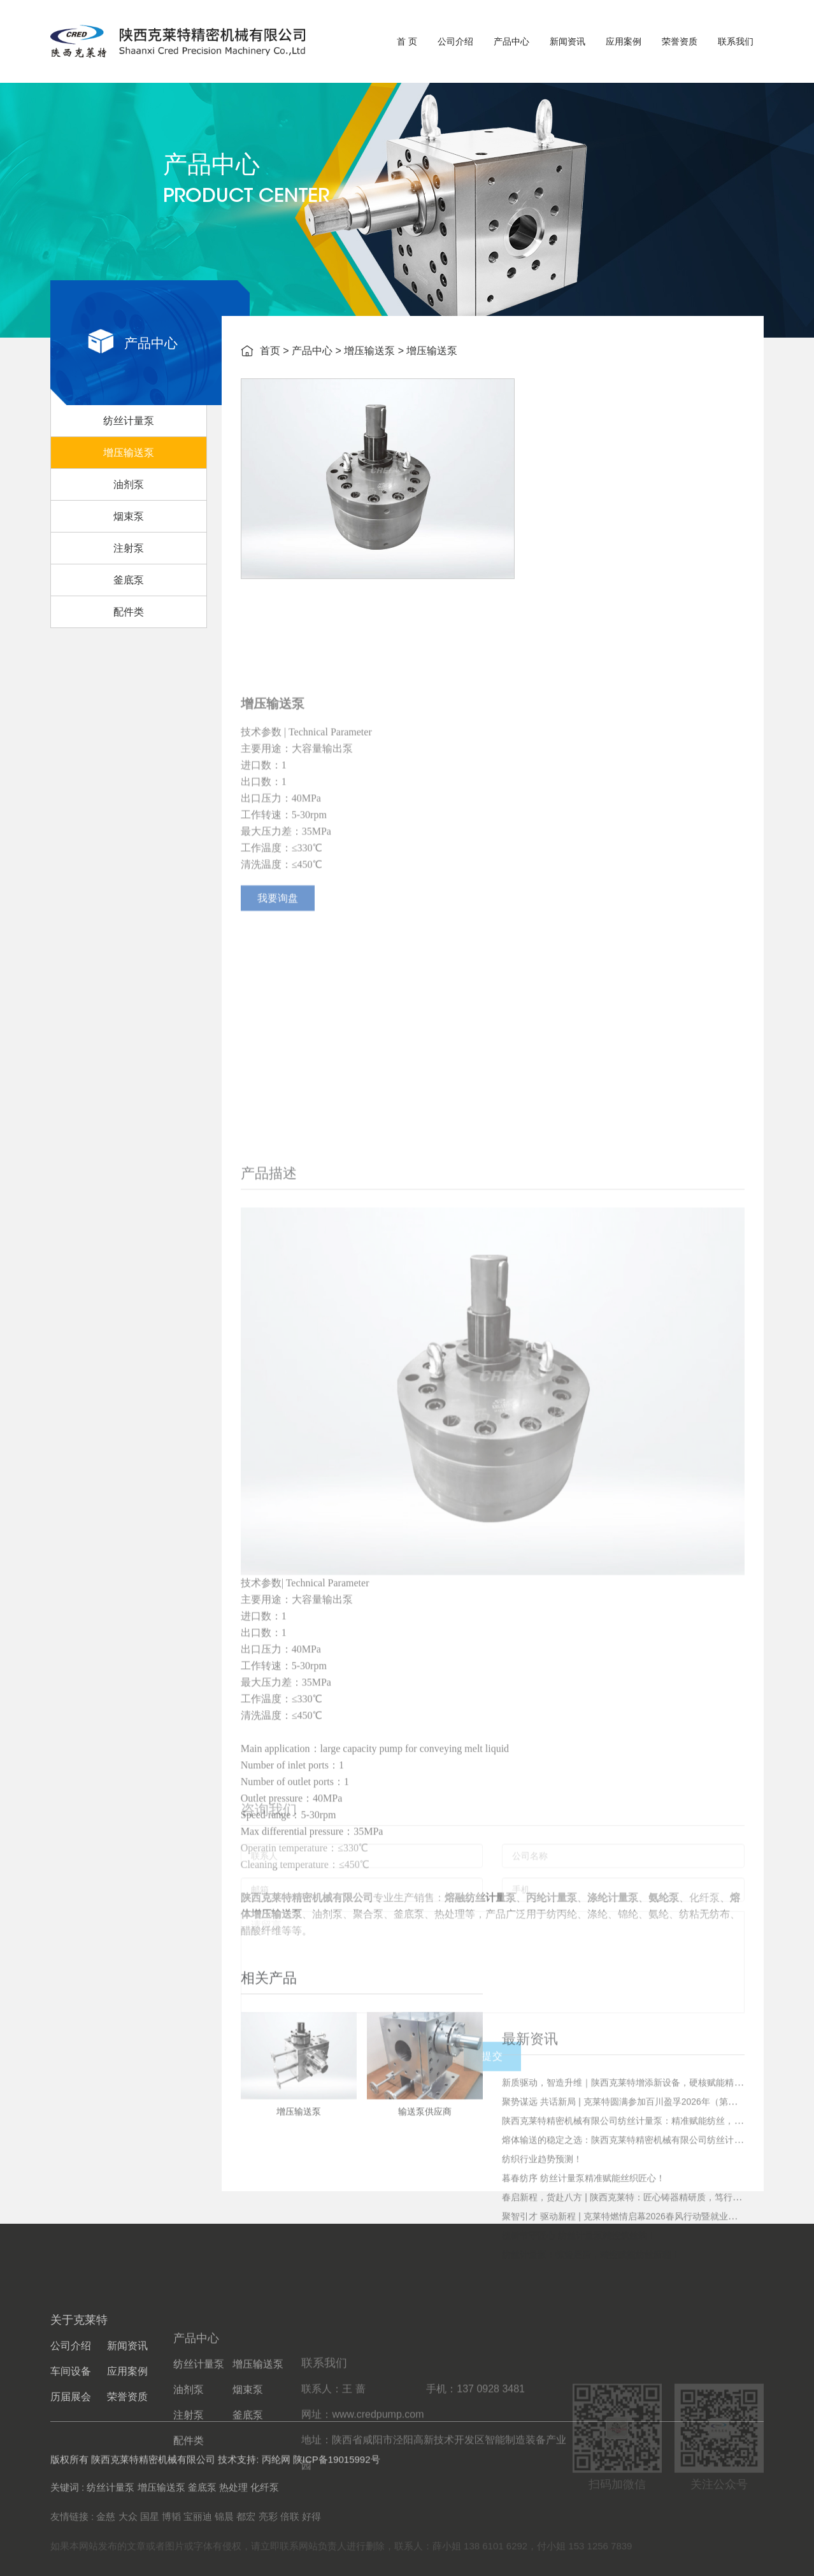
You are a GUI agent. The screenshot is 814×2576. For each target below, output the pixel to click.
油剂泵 (128, 505)
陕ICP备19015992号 (336, 2475)
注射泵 (128, 569)
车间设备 (70, 2450)
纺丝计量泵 (128, 441)
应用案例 (623, 41)
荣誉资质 (679, 41)
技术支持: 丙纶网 (254, 2475)
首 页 (407, 41)
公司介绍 (455, 41)
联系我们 (735, 41)
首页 (270, 352)
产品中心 (511, 41)
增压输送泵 (128, 473)
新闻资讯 (567, 41)
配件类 (128, 632)
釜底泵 (128, 601)
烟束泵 (128, 537)
